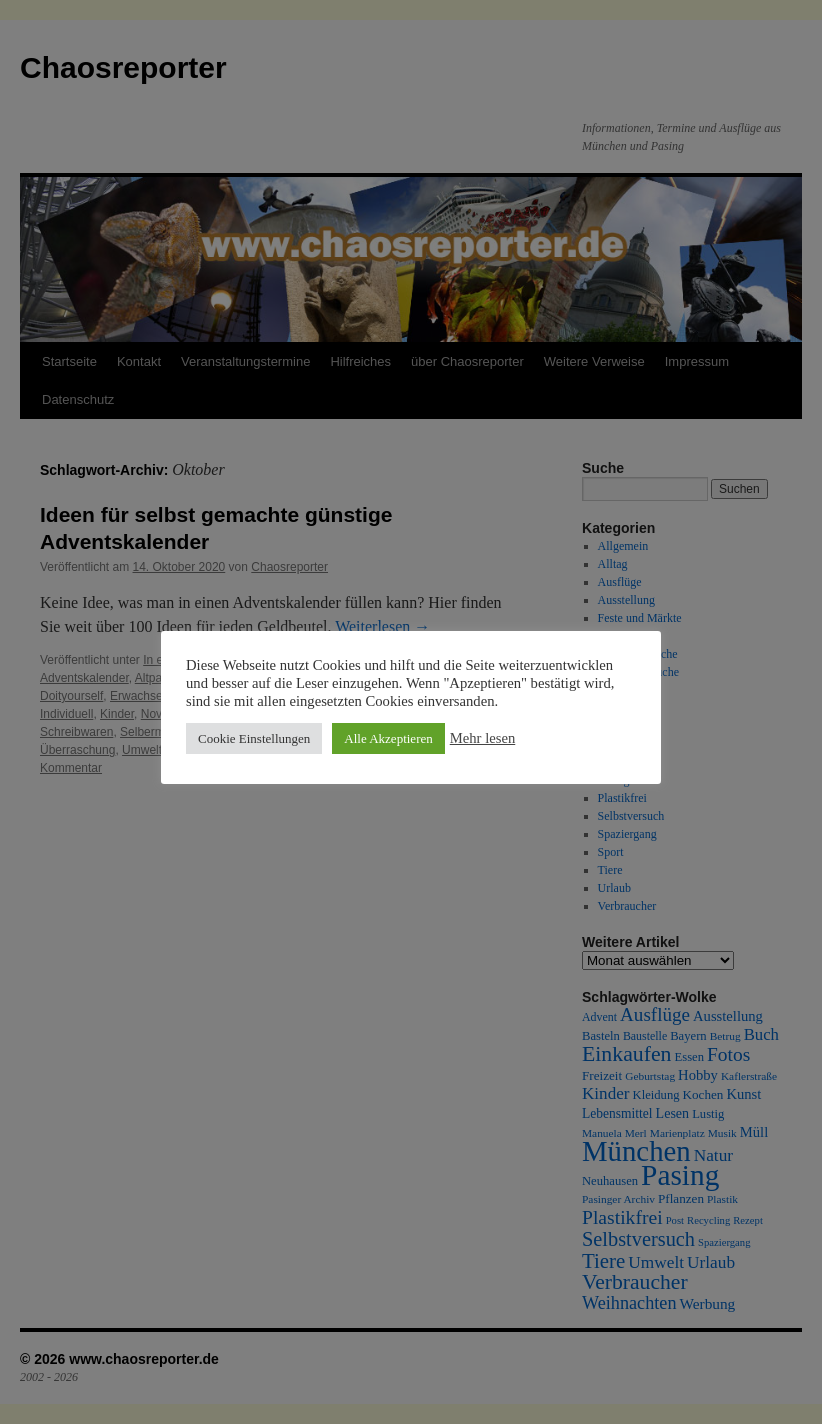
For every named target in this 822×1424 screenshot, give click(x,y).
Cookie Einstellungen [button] (254, 738)
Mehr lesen (483, 738)
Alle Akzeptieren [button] (388, 738)
